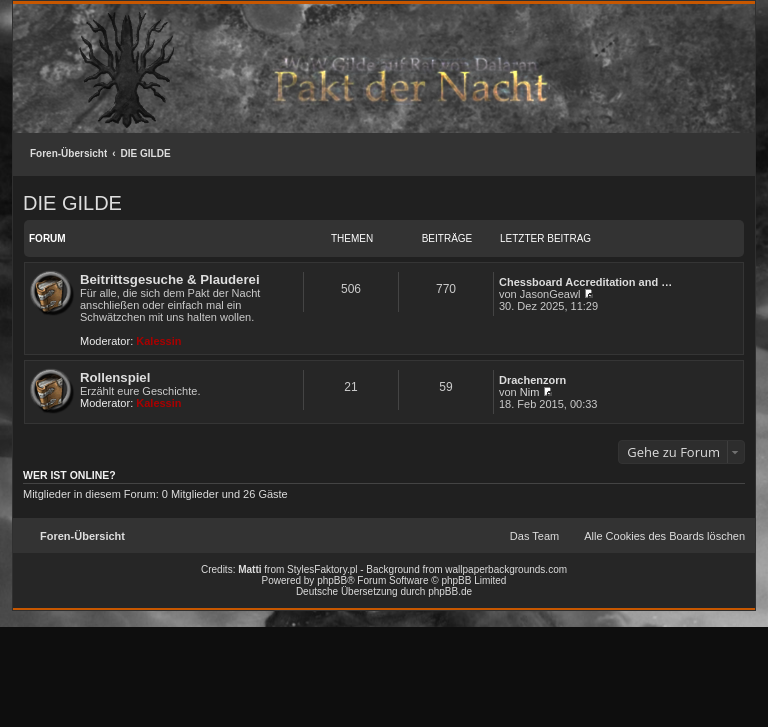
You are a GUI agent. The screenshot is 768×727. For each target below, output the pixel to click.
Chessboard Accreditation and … (585, 282)
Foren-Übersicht (68, 153)
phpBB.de (450, 591)
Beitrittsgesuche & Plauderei (170, 279)
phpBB (332, 580)
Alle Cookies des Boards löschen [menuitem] (664, 536)
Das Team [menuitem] (534, 536)
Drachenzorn (532, 380)
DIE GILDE (146, 153)
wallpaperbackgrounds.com (506, 569)
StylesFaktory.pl (322, 569)
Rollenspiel (115, 377)
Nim (530, 392)
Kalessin (158, 341)
